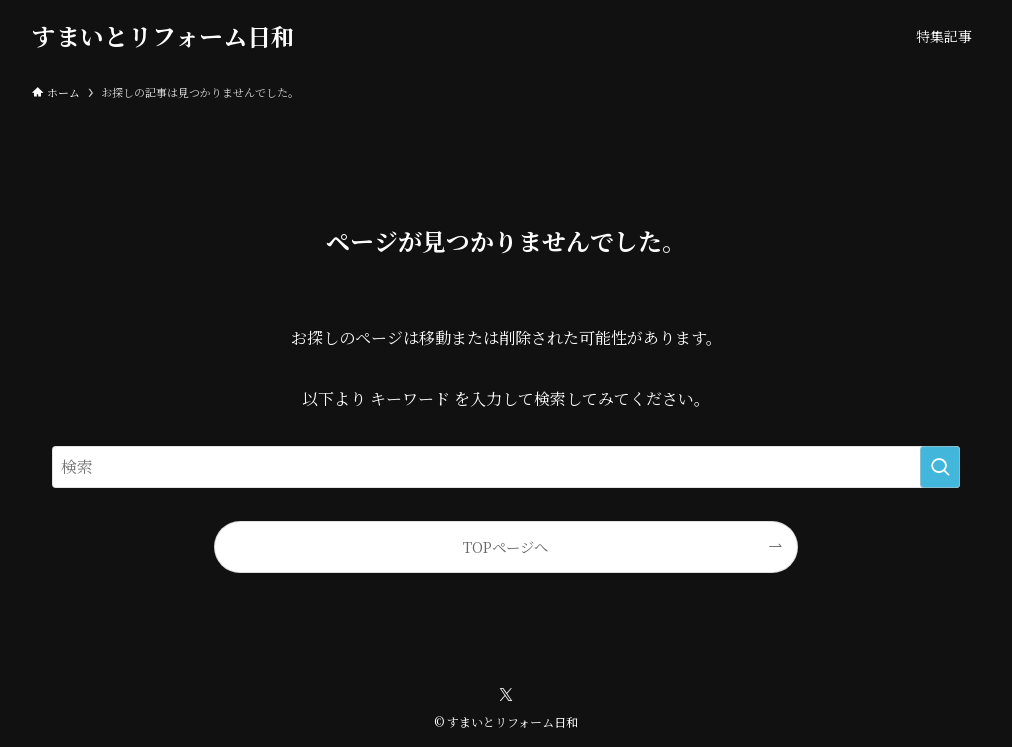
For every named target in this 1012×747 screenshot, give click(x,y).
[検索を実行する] (940, 467)
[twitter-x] (506, 695)
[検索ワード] (506, 467)
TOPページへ (505, 546)
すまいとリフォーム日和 (163, 36)
